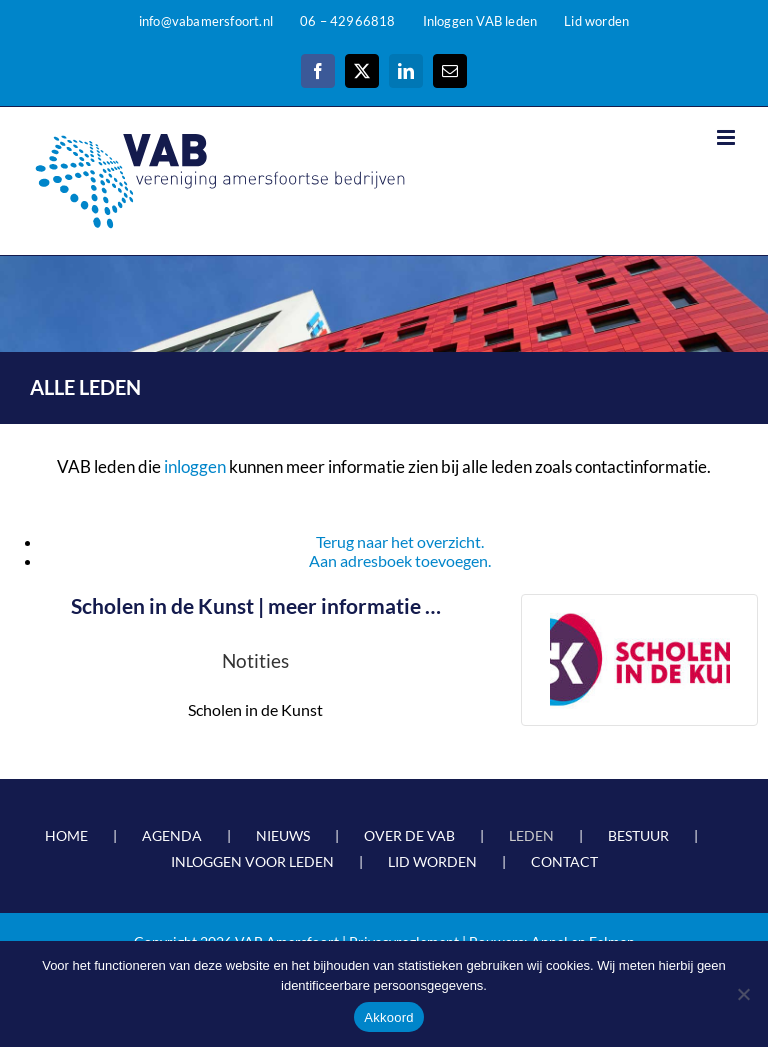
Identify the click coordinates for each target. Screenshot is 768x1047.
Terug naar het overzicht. (400, 541)
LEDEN (531, 835)
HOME (66, 835)
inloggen (195, 466)
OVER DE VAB (409, 835)
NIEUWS (283, 835)
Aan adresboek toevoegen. (400, 560)
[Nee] (743, 994)
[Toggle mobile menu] (727, 137)
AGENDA (172, 835)
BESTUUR (638, 835)
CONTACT (564, 861)
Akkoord (388, 1017)
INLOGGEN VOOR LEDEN (252, 861)
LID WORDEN (432, 861)
